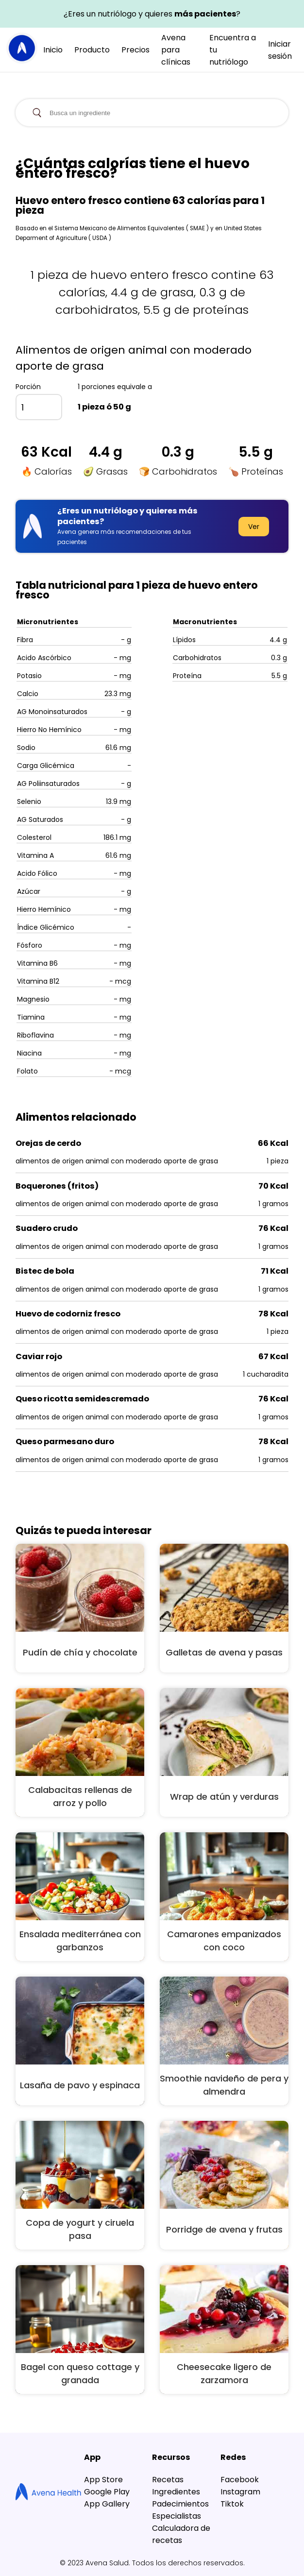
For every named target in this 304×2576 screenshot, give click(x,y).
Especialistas (176, 2516)
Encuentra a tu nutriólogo (232, 50)
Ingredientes (176, 2491)
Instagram (240, 2491)
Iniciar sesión (280, 50)
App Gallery (107, 2503)
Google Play (107, 2491)
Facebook (239, 2479)
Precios (135, 49)
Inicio (53, 49)
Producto (92, 49)
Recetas (168, 2479)
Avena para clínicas (175, 50)
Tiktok (232, 2503)
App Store (103, 2479)
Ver (253, 526)
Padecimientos (180, 2503)
